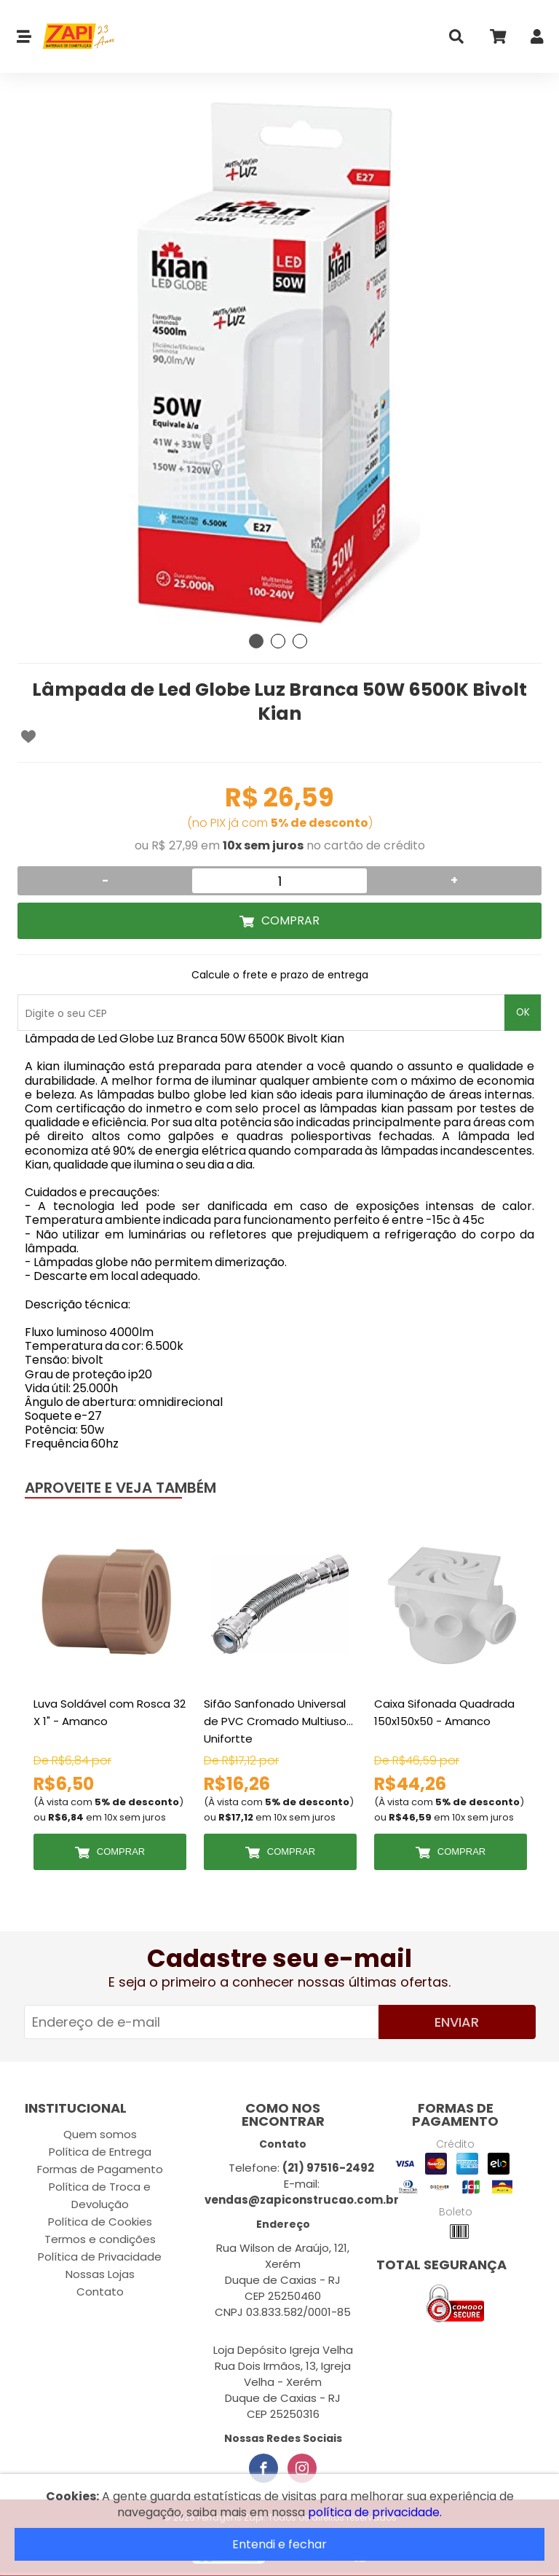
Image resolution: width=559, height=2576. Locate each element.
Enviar (457, 2022)
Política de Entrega (100, 2151)
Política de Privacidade (100, 2256)
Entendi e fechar (279, 2544)
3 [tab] (300, 641)
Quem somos (100, 2134)
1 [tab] (256, 641)
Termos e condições (100, 2239)
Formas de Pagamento (100, 2169)
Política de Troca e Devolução (100, 2195)
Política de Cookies (100, 2221)
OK (523, 1012)
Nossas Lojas (100, 2274)
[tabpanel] (279, 364)
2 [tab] (278, 641)
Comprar (290, 920)
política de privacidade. (375, 2512)
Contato (100, 2291)
